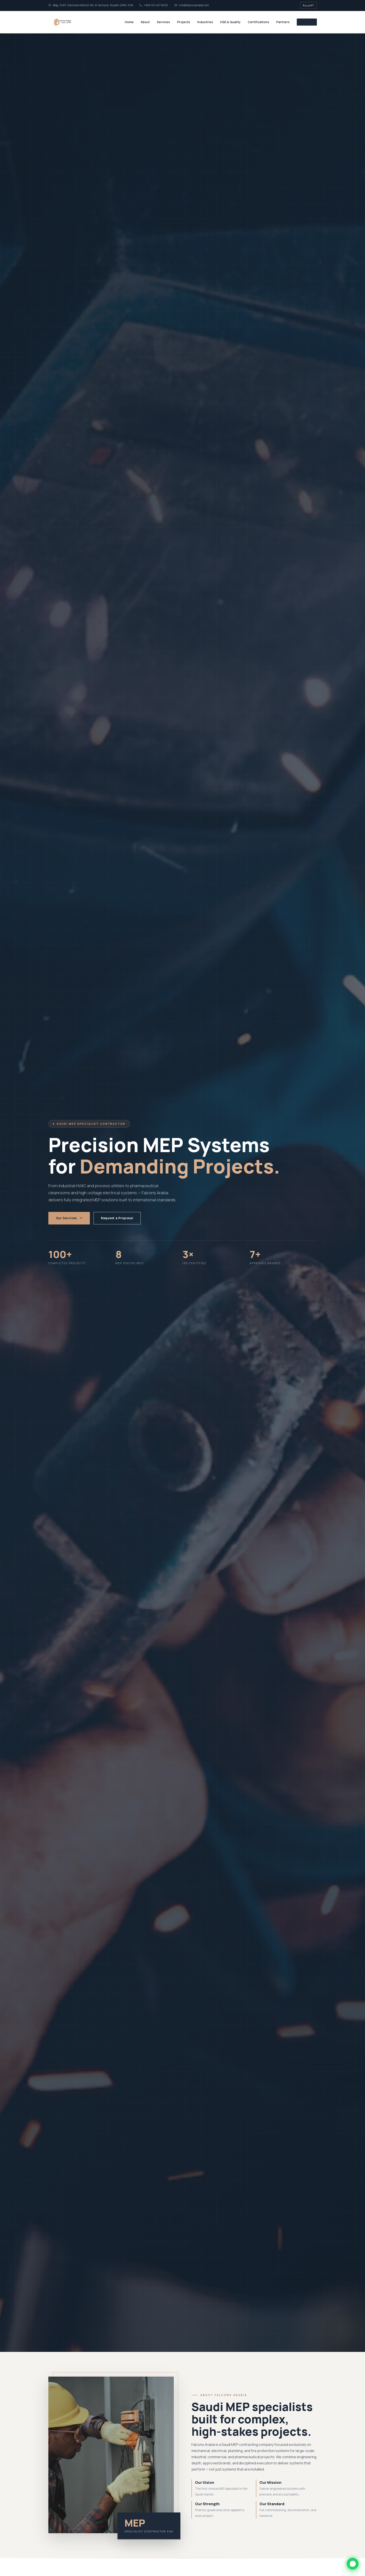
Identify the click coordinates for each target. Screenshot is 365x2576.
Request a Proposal (117, 1218)
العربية (308, 5)
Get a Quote (307, 22)
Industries (205, 22)
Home (129, 22)
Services (163, 22)
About (145, 22)
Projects (183, 22)
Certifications (258, 22)
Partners (283, 22)
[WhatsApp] (353, 2564)
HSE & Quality (230, 22)
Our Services (69, 1218)
